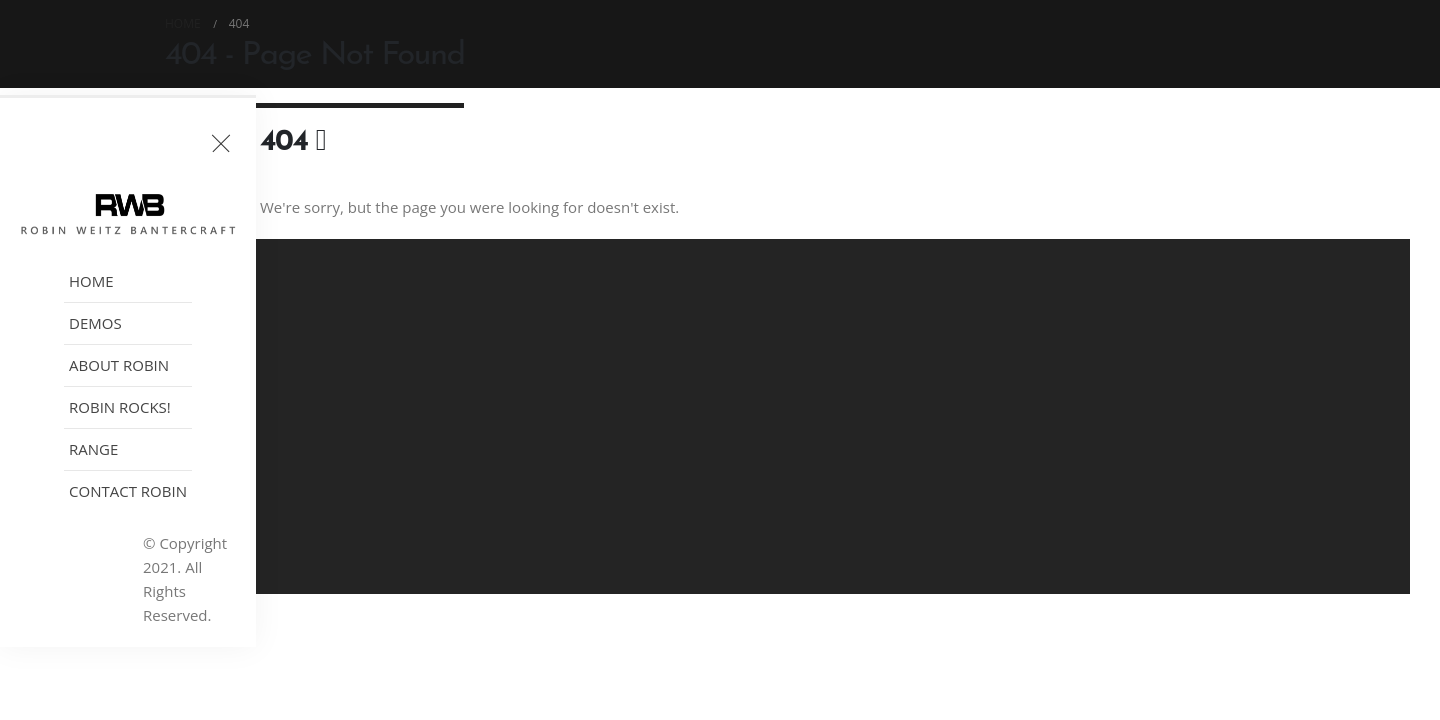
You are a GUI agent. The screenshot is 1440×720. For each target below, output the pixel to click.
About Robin (119, 365)
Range (93, 449)
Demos (95, 323)
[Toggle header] (221, 143)
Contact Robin (128, 491)
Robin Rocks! (120, 407)
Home (91, 281)
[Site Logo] (128, 214)
